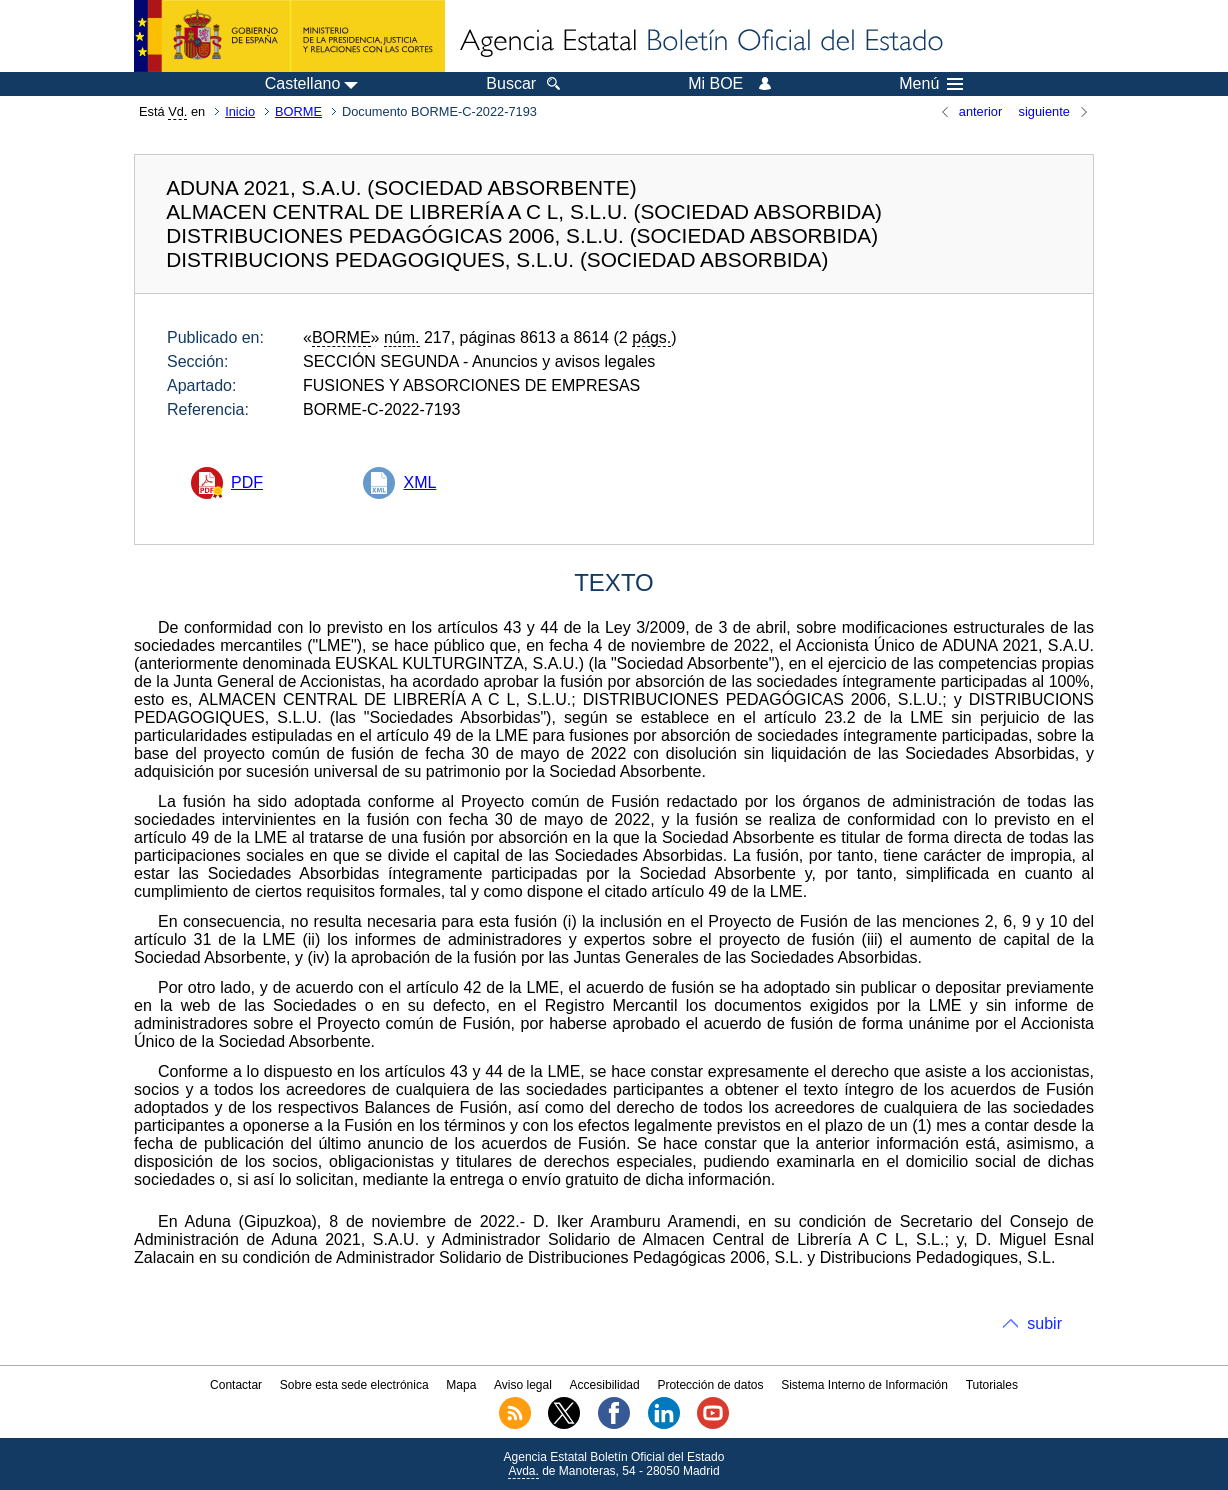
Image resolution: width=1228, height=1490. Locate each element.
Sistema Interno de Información (864, 1385)
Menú (931, 84)
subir (1044, 1323)
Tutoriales (992, 1385)
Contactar (236, 1385)
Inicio (240, 111)
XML (419, 482)
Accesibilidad (605, 1385)
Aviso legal (523, 1385)
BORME (298, 111)
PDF (247, 482)
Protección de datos (710, 1385)
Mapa (461, 1385)
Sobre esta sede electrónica (354, 1385)
